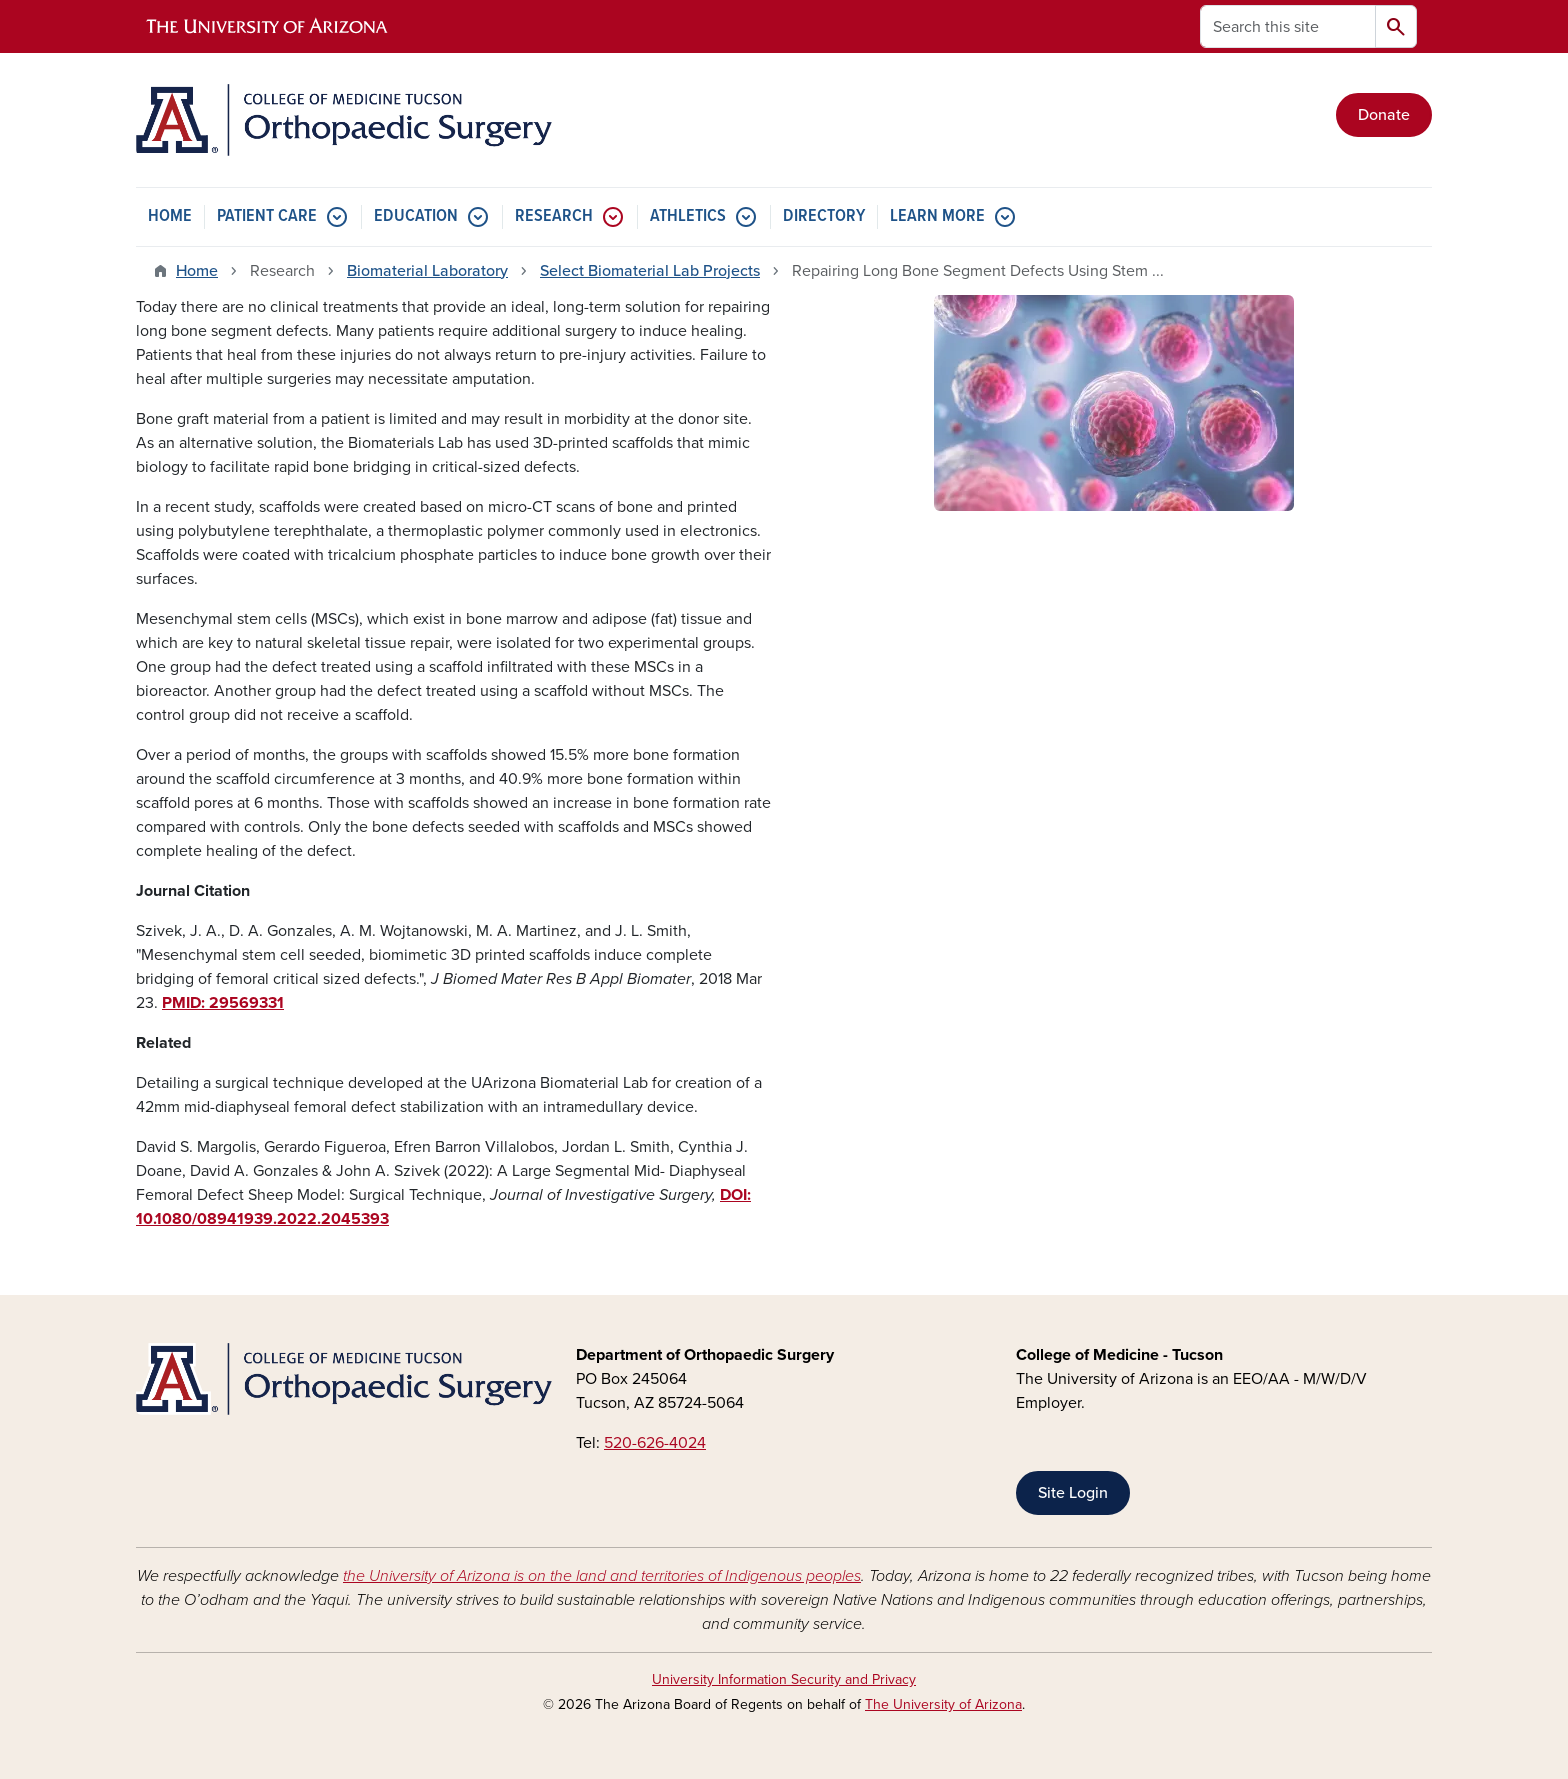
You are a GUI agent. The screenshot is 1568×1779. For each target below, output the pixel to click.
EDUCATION (416, 216)
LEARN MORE (937, 216)
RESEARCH (554, 216)
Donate (1384, 115)
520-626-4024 (655, 1443)
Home (197, 271)
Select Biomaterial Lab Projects (650, 271)
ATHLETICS (688, 216)
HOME (170, 216)
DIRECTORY (824, 216)
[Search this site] (1288, 26)
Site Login (1073, 1493)
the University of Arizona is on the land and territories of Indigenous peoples (602, 1576)
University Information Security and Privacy (784, 1679)
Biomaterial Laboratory (427, 271)
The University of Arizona (943, 1704)
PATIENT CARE (267, 216)
